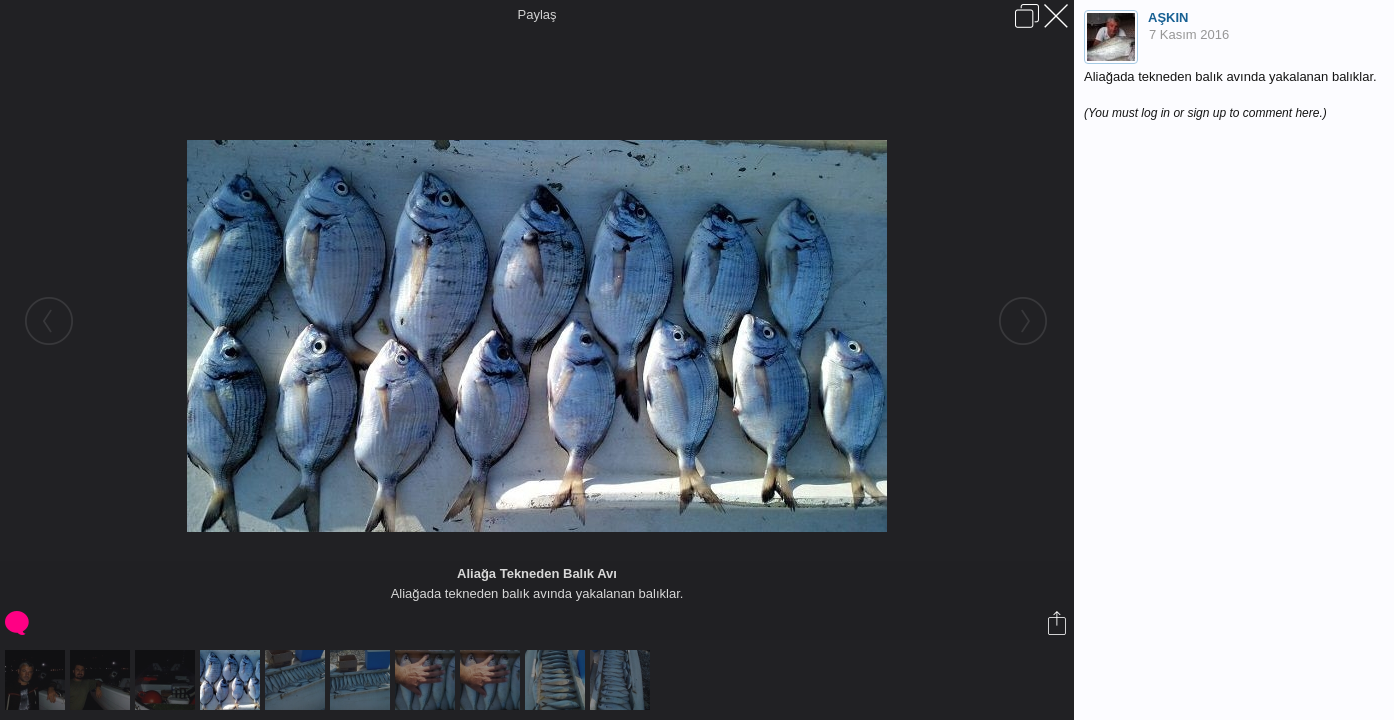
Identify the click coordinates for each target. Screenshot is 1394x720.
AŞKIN (1168, 17)
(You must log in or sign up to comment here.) (1205, 113)
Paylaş (536, 14)
